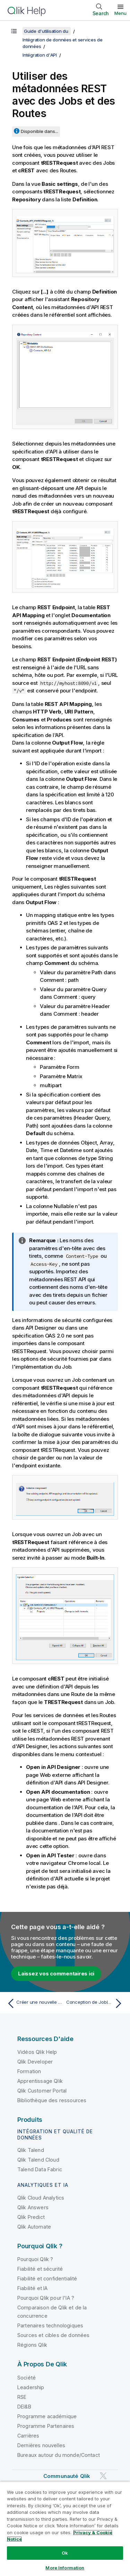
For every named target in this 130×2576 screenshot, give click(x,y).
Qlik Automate (34, 2227)
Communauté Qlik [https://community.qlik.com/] (66, 2476)
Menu (120, 13)
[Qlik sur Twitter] (103, 2475)
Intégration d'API (40, 55)
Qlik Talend (30, 2150)
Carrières (28, 2436)
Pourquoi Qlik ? (35, 2259)
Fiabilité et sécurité (40, 2269)
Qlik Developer (35, 2062)
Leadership (30, 2387)
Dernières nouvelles (41, 2445)
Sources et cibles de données (53, 2335)
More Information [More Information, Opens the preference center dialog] (64, 2567)
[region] (65, 2528)
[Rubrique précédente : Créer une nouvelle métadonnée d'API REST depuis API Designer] (34, 2003)
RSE (21, 2397)
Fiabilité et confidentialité (47, 2278)
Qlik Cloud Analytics (40, 2198)
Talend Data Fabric (39, 2169)
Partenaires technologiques (50, 2325)
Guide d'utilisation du (46, 31)
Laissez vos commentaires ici (56, 1973)
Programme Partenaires (45, 2426)
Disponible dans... (39, 131)
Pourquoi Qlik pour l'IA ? (45, 2298)
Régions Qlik (32, 2345)
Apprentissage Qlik (40, 2081)
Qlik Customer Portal (42, 2091)
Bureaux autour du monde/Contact (58, 2455)
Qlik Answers (33, 2207)
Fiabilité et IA (32, 2288)
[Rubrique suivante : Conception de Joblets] (95, 2003)
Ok (65, 2553)
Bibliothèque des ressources (51, 2100)
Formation (29, 2071)
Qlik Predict (31, 2217)
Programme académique (47, 2416)
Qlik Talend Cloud (38, 2160)
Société (26, 2378)
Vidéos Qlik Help (37, 2052)
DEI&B (24, 2407)
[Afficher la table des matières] (14, 31)
